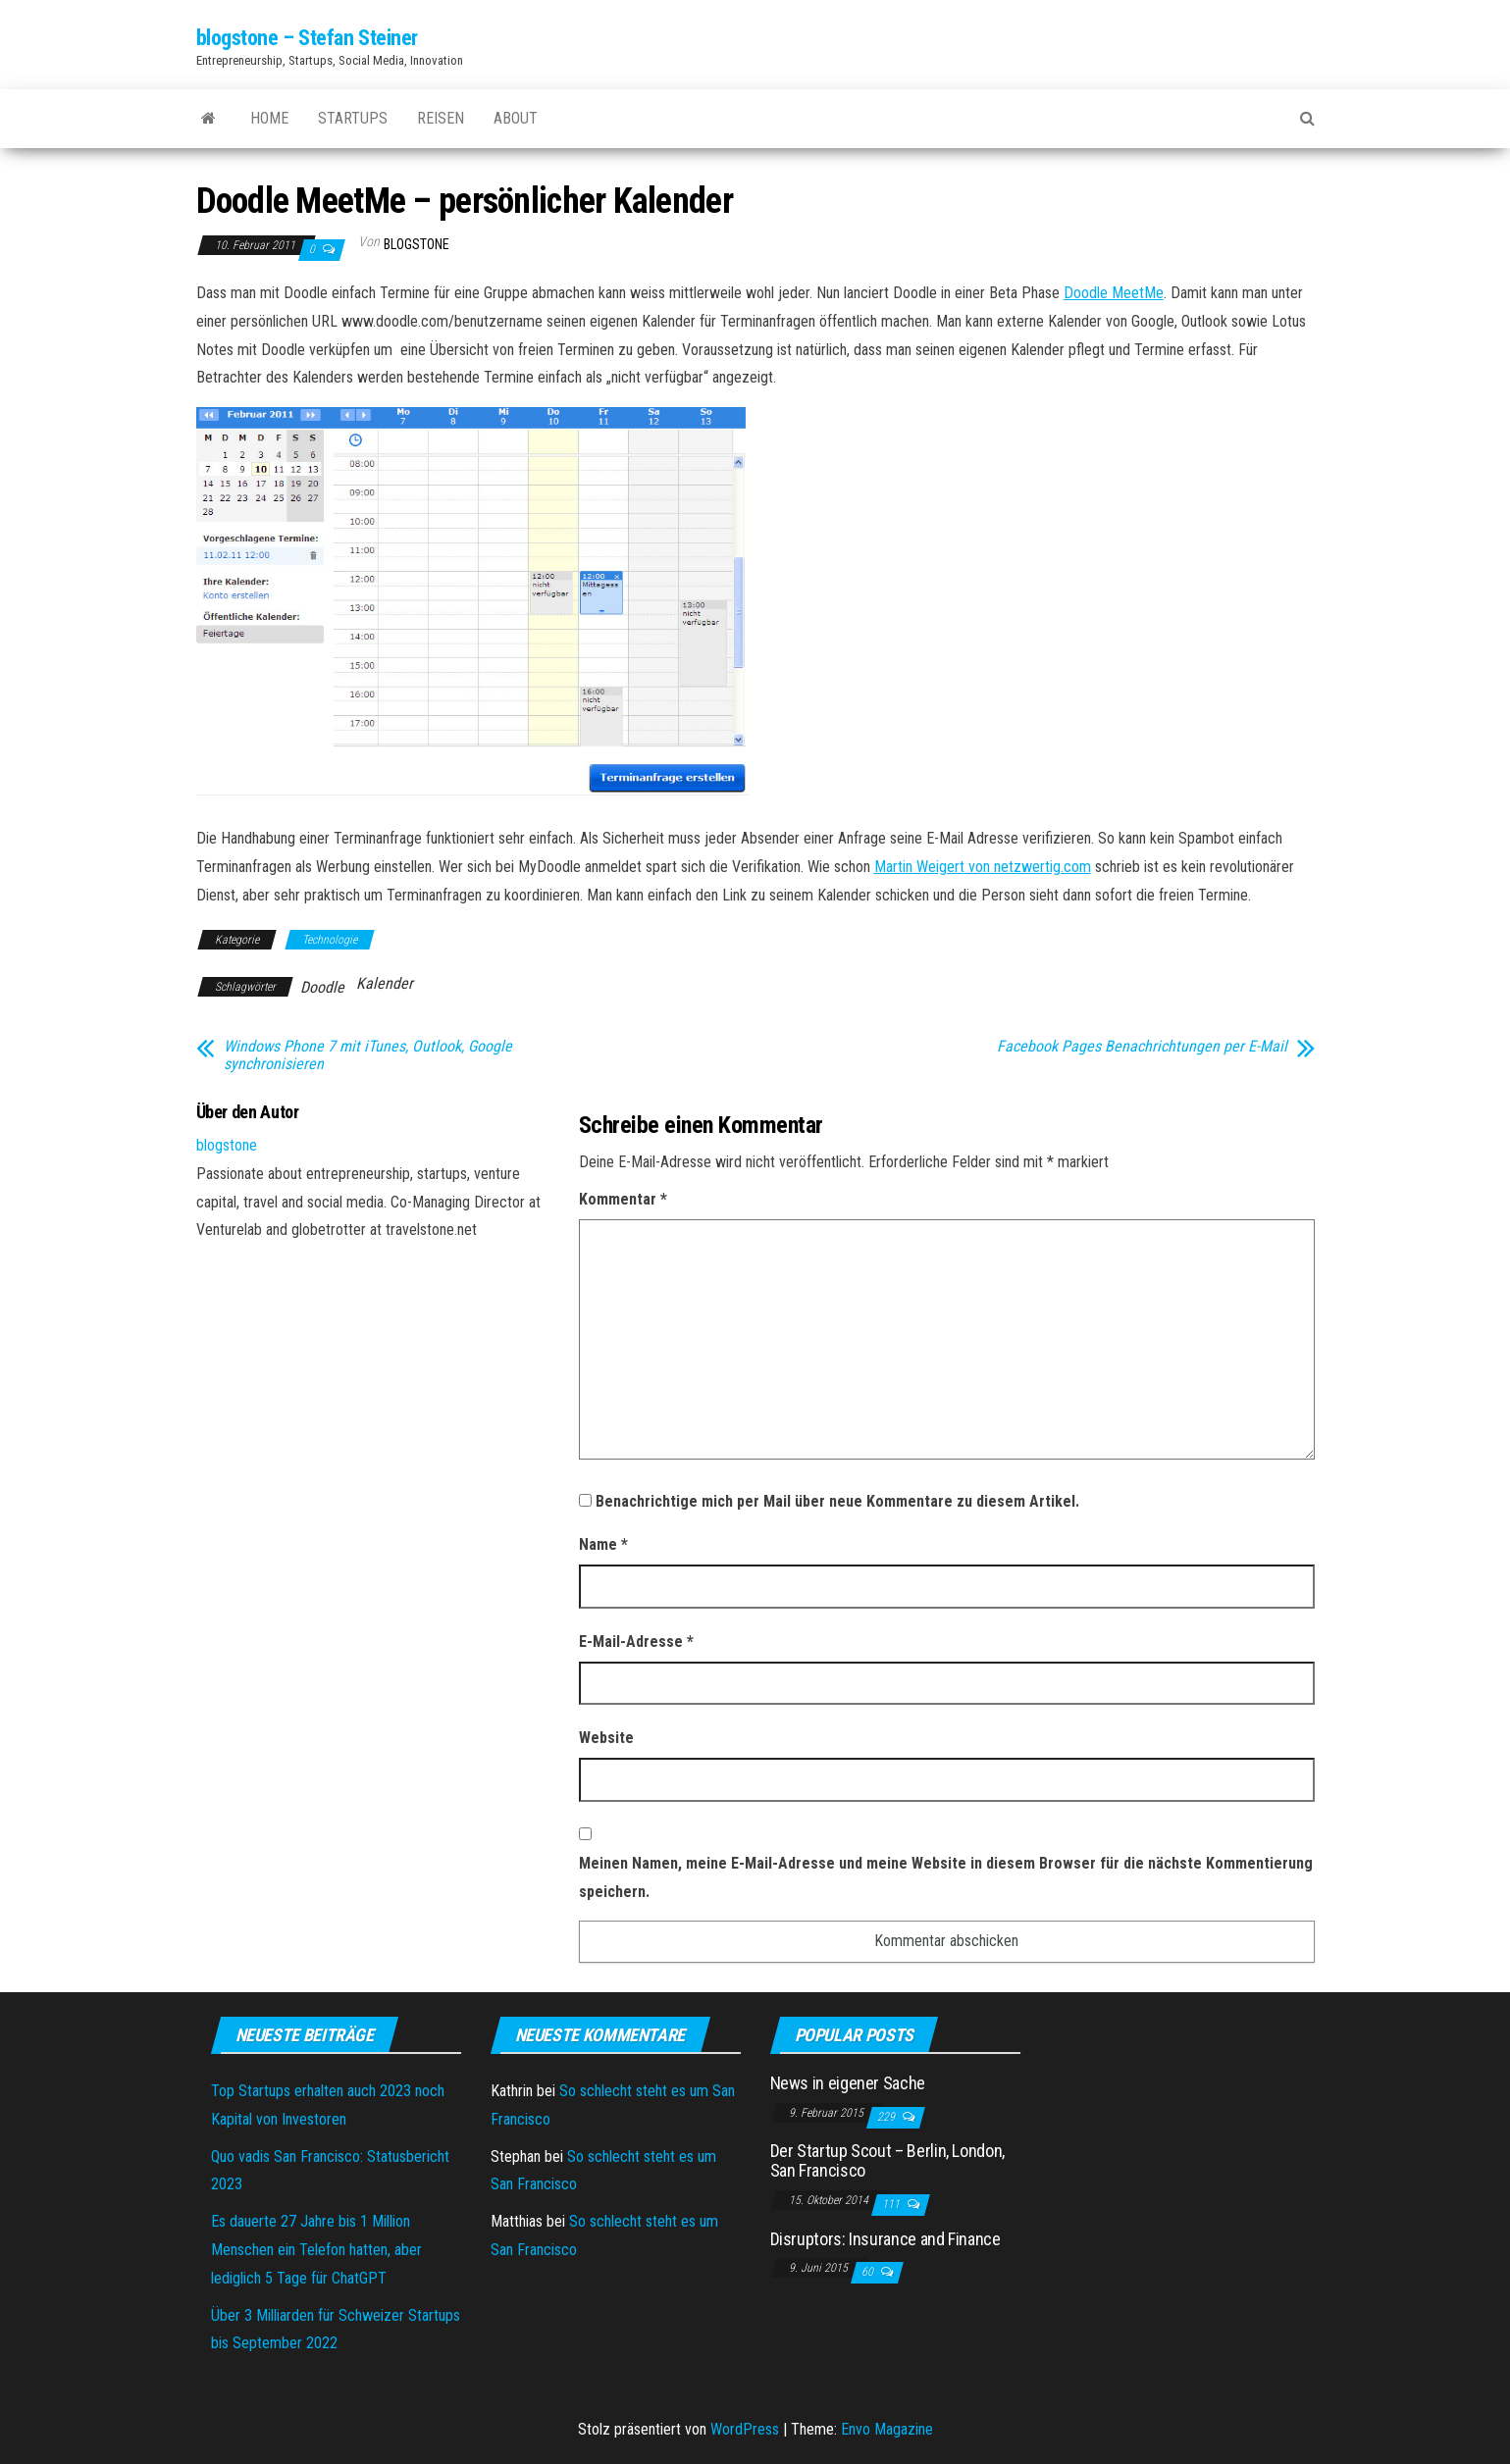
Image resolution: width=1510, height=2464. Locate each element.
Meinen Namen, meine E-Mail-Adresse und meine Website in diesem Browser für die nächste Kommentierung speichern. (946, 1877)
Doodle (322, 987)
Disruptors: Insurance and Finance (885, 2239)
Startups (353, 118)
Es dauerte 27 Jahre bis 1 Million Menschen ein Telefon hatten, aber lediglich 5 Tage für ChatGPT (316, 2249)
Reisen (440, 118)
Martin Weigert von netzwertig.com (982, 866)
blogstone (416, 244)
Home (269, 118)
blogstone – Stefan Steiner (307, 38)
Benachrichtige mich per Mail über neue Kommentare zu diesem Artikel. (837, 1501)
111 (892, 2204)
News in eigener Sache (847, 2083)
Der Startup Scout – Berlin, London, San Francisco (887, 2160)
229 (887, 2117)
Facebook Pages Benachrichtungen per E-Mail (1142, 1046)
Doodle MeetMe (1114, 292)
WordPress (744, 2429)
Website (606, 1737)
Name (603, 1544)
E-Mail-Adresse (636, 1641)
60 (868, 2272)
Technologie (329, 940)
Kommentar (623, 1199)
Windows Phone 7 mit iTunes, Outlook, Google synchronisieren (368, 1055)
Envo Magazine (887, 2429)
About (516, 118)
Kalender (384, 983)
